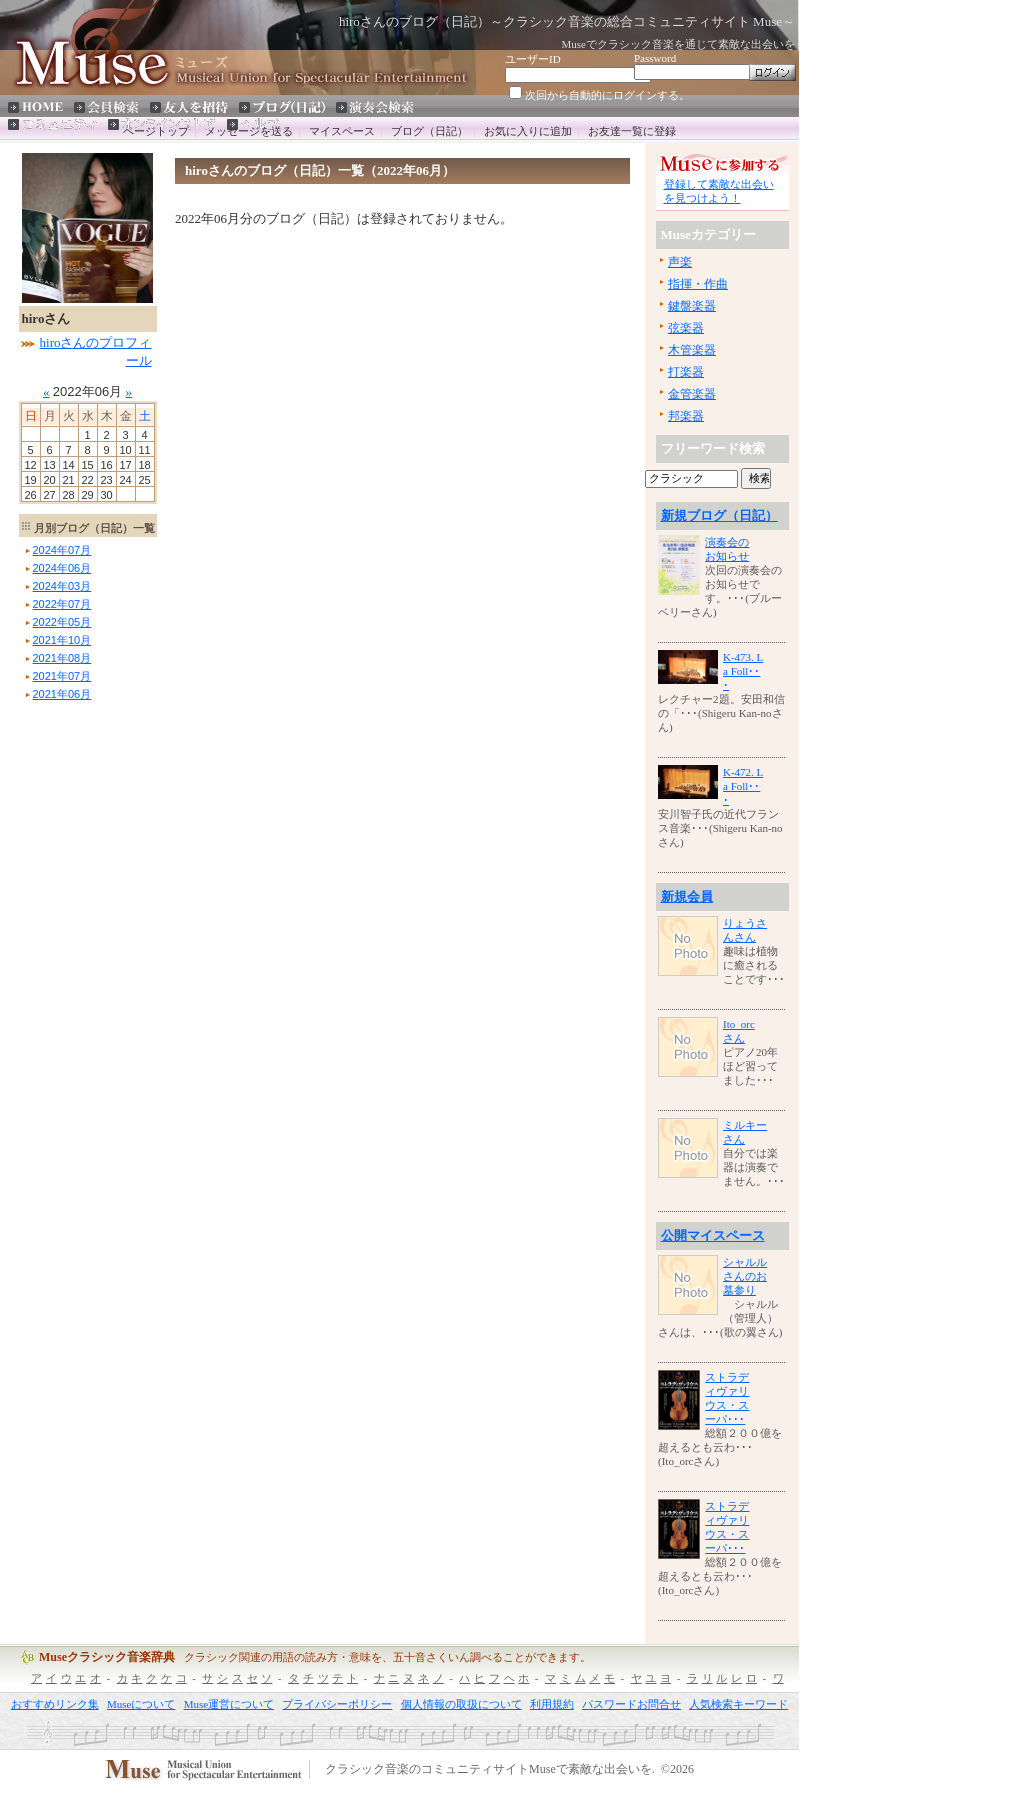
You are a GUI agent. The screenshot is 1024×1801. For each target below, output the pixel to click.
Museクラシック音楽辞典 (107, 1657)
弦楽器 (686, 328)
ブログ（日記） (429, 131)
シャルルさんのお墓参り (745, 1276)
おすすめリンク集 (55, 1704)
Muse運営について (229, 1704)
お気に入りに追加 (528, 131)
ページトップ (156, 131)
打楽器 (686, 372)
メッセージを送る (249, 131)
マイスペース (342, 131)
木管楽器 (692, 350)
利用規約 (552, 1704)
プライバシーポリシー (337, 1704)
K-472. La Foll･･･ (743, 786)
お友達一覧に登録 (632, 131)
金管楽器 (692, 394)
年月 (62, 550)
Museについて (141, 1704)
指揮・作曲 (698, 284)
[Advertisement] (79, 1005)
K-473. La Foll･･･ (743, 671)
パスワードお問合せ (631, 1704)
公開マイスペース (713, 1235)
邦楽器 (686, 416)
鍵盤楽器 (692, 306)
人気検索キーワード (738, 1704)
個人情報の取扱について (461, 1704)
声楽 (680, 262)
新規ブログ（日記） (719, 515)
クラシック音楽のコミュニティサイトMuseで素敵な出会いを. (490, 1770)
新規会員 (687, 896)
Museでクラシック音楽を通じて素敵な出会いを (678, 44)
